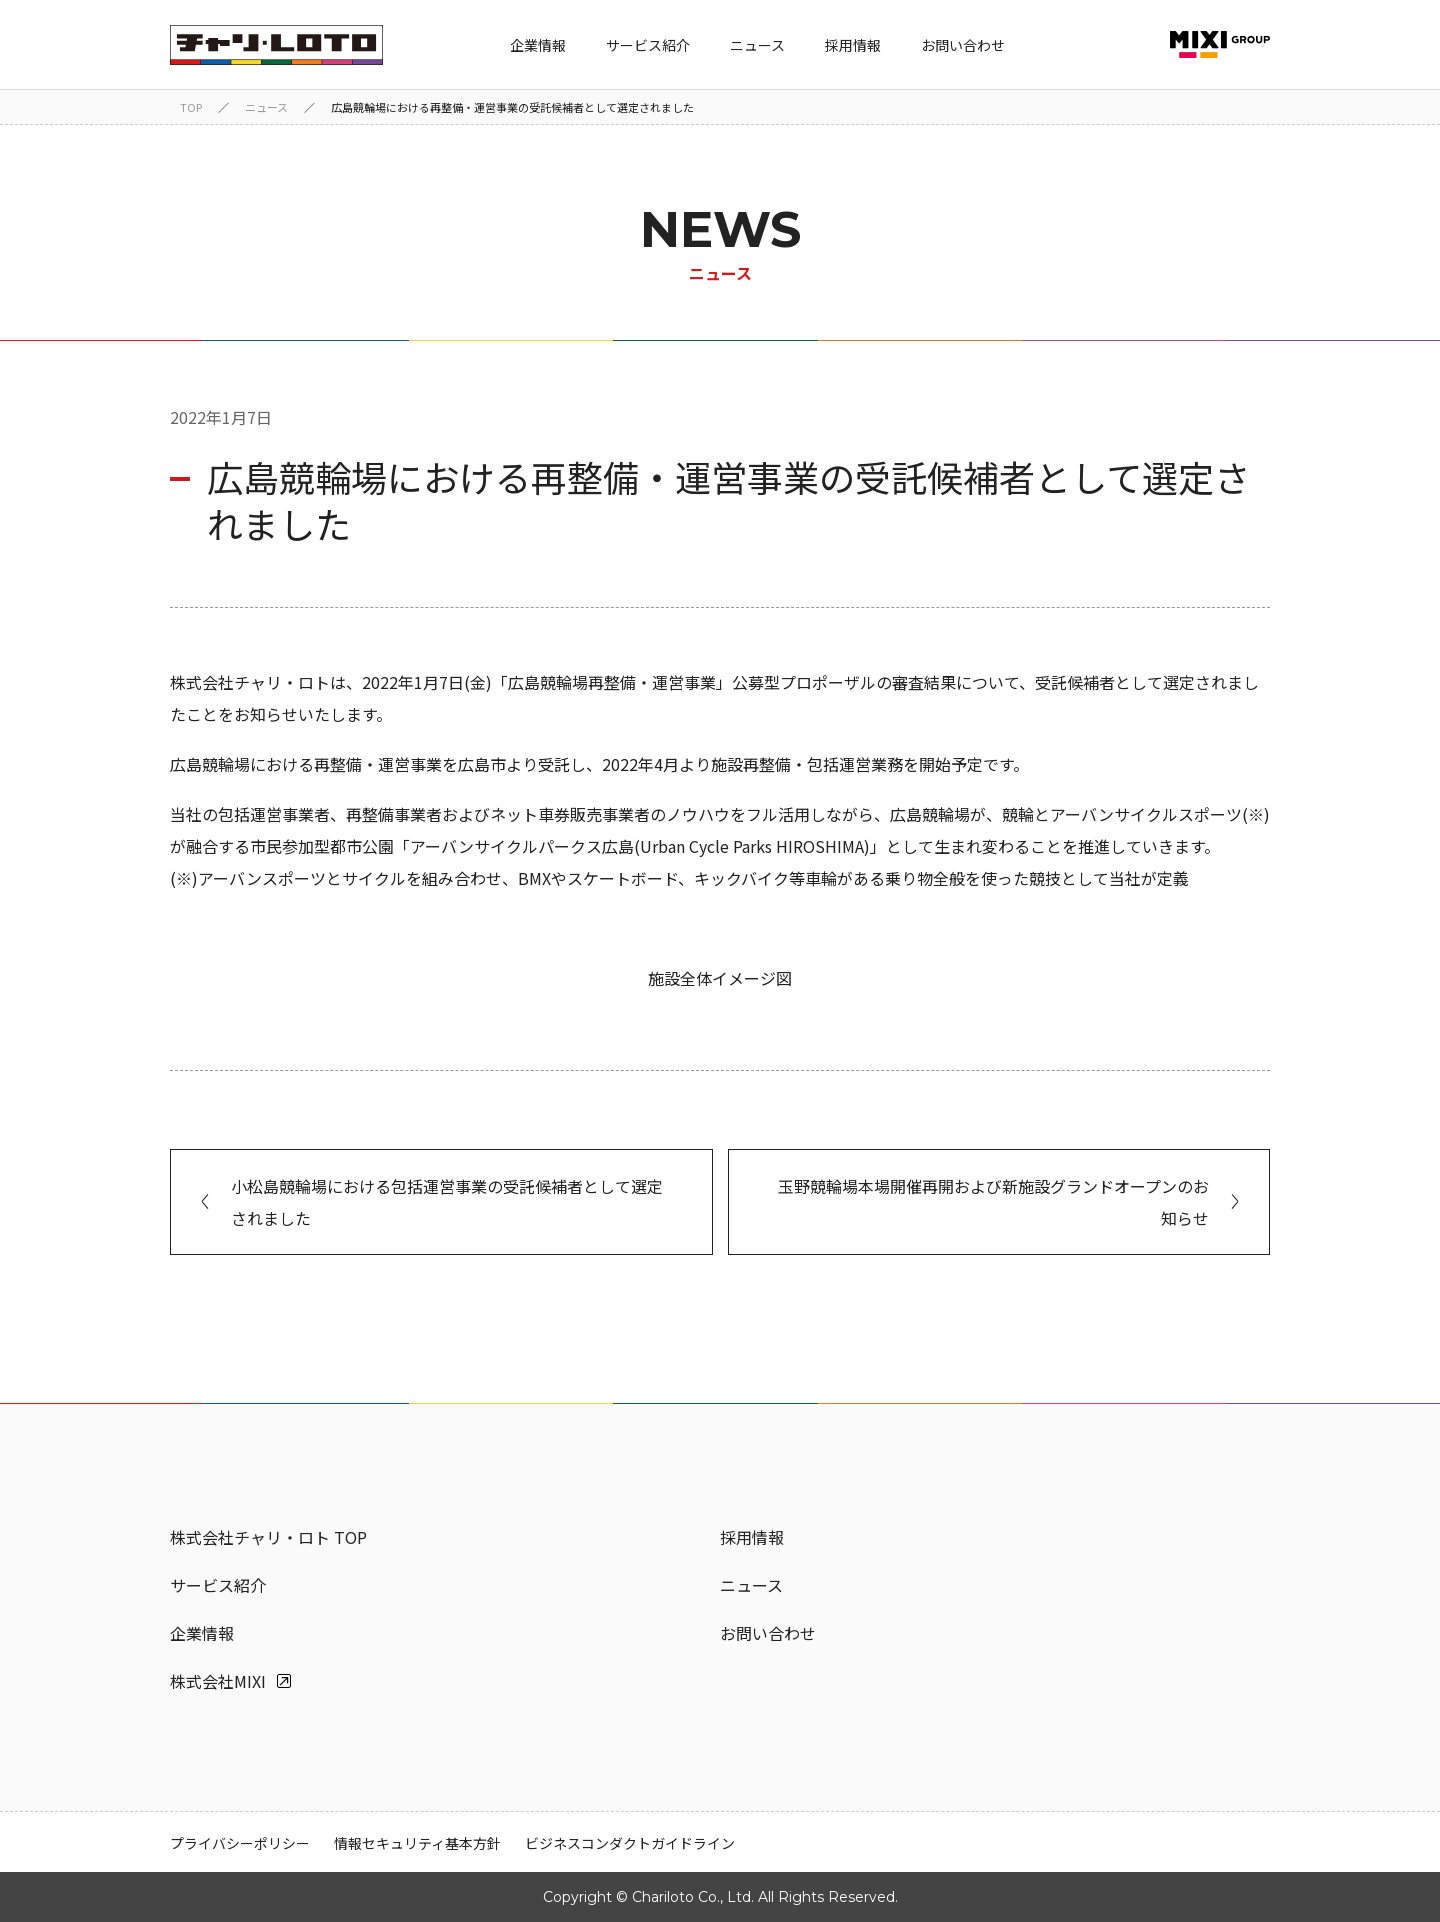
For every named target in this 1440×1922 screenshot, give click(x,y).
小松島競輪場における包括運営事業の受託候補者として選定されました (447, 1202)
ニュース (757, 45)
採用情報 (853, 45)
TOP (191, 107)
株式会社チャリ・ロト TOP (268, 1537)
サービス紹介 (648, 45)
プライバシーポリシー (240, 1843)
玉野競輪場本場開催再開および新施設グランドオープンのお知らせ (993, 1202)
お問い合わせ (963, 45)
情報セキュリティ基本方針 (417, 1843)
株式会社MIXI (218, 1681)
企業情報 (538, 45)
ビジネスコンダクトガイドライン (630, 1843)
